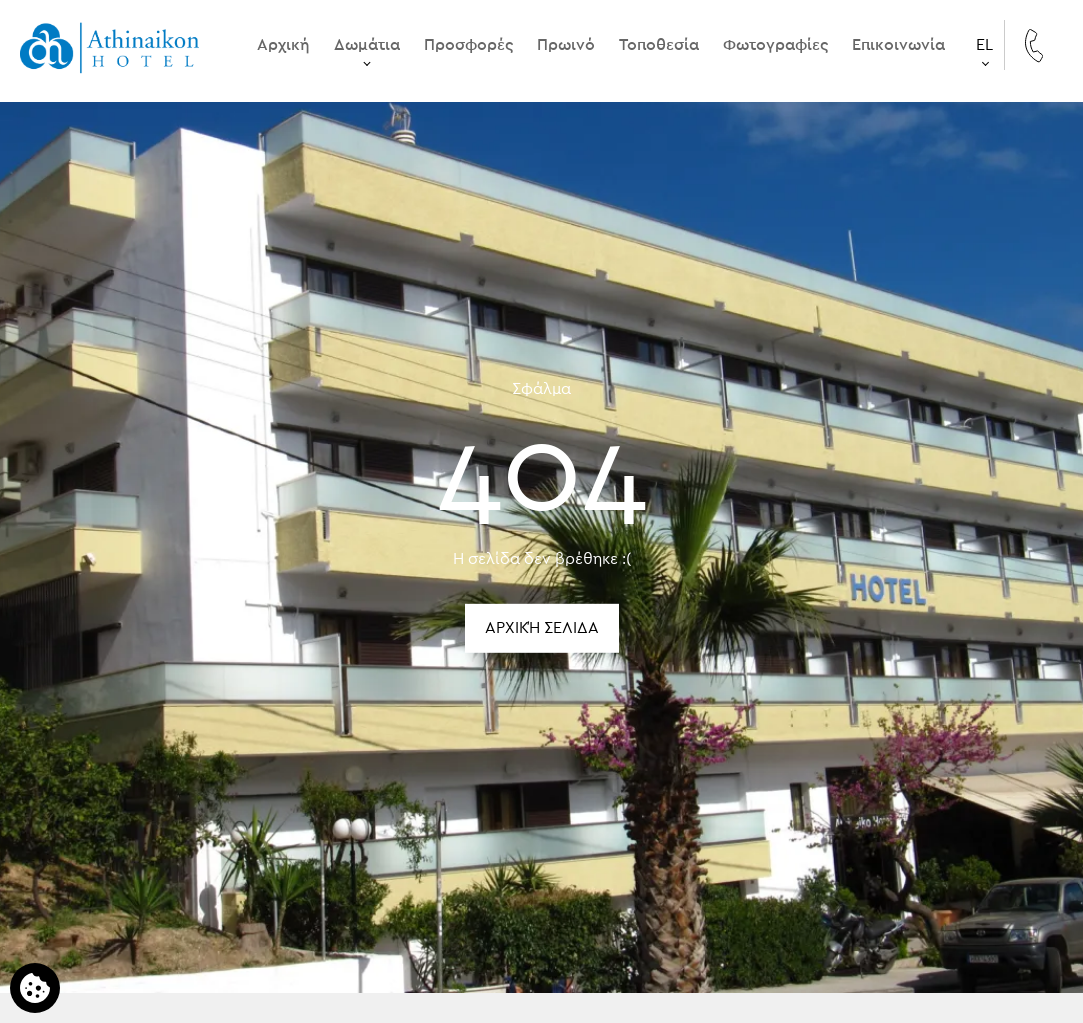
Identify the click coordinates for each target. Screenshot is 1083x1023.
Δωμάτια (367, 45)
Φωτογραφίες (775, 45)
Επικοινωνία (898, 45)
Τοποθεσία (659, 45)
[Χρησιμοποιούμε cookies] (35, 988)
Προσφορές (468, 45)
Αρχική (283, 45)
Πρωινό (566, 45)
